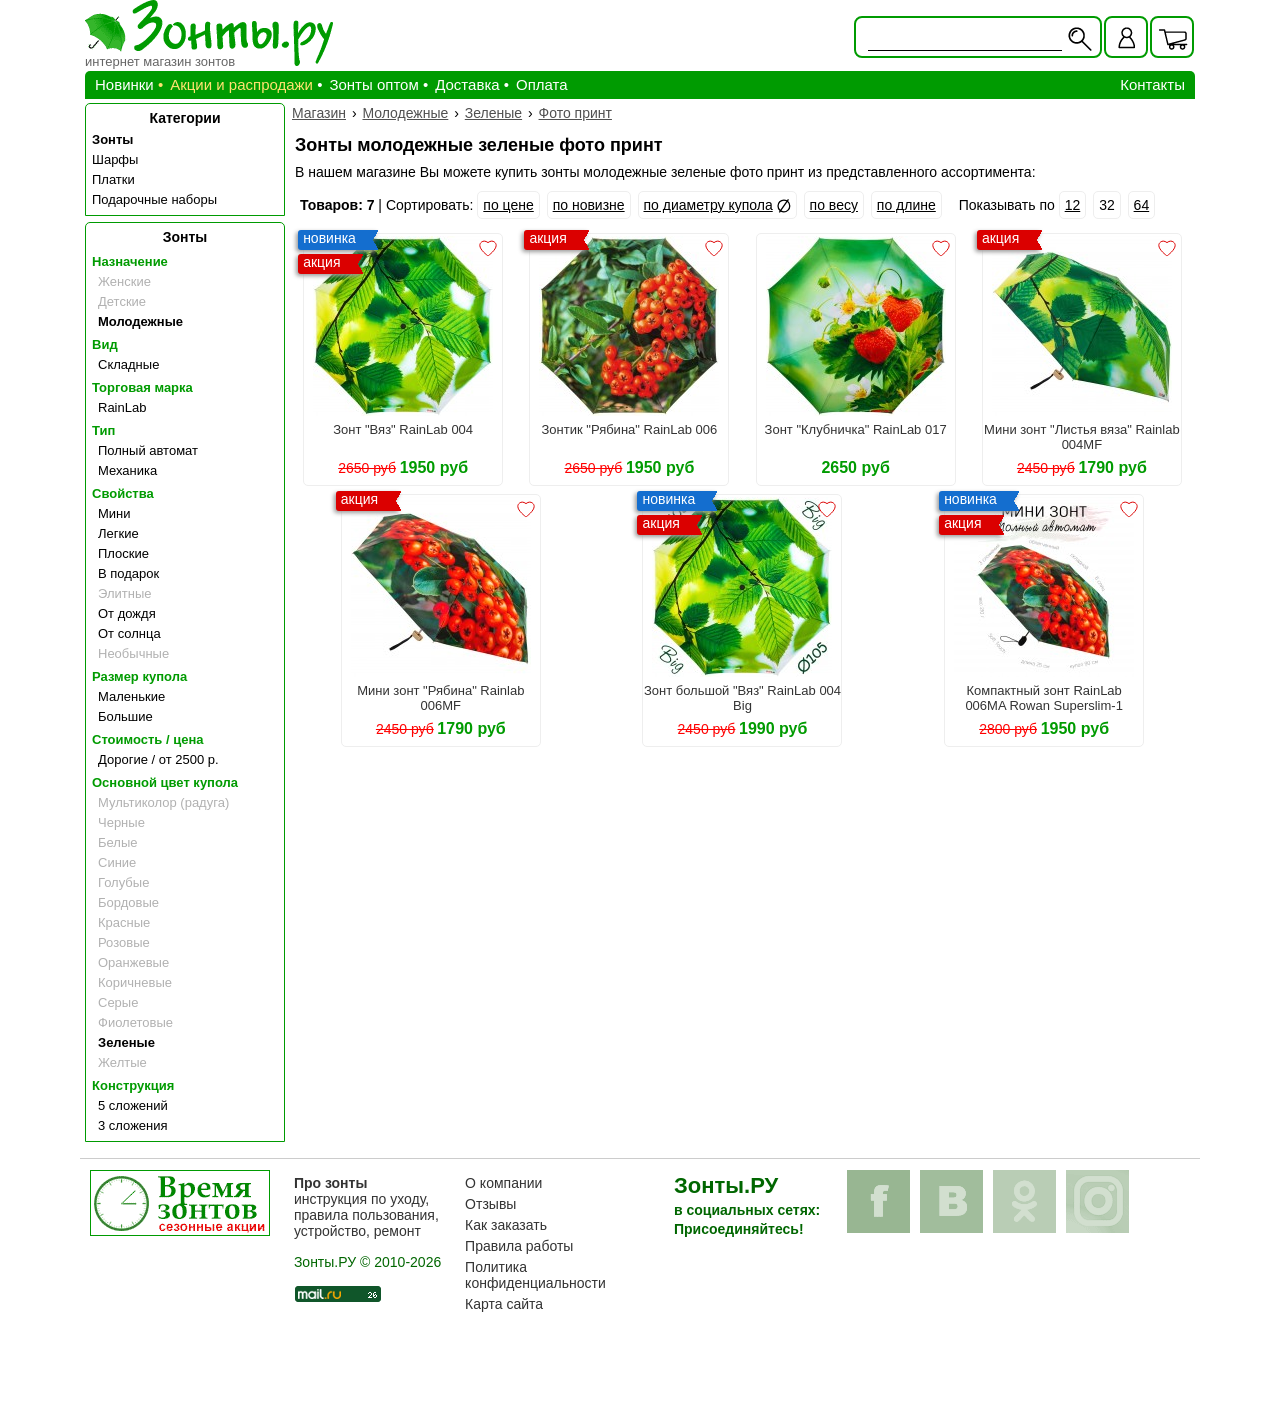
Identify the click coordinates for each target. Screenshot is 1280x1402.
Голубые (123, 882)
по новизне (589, 205)
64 (1142, 205)
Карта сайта (504, 1304)
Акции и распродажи (241, 84)
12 (1073, 205)
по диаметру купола (708, 205)
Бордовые (128, 902)
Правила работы (519, 1246)
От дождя (127, 613)
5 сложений (133, 1105)
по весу (834, 205)
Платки (113, 179)
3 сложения (133, 1125)
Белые (118, 842)
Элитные (124, 593)
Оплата (542, 84)
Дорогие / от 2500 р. (158, 759)
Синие (117, 862)
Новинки (124, 84)
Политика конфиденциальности (535, 1275)
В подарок (128, 573)
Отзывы (490, 1204)
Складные (128, 364)
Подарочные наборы (154, 199)
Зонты (112, 139)
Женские (124, 281)
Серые (118, 1002)
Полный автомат (148, 450)
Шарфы (115, 159)
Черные (121, 822)
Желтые (122, 1062)
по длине (906, 205)
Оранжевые (133, 962)
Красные (124, 922)
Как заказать (506, 1225)
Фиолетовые (135, 1022)
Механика (127, 470)
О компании (503, 1183)
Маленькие (131, 696)
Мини (114, 513)
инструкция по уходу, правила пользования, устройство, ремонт (366, 1207)
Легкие (118, 533)
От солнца (129, 633)
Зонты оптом (373, 84)
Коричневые (135, 982)
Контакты (1152, 84)
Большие (125, 716)
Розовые (124, 942)
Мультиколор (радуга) (163, 802)
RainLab (122, 407)
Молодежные (140, 321)
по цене (508, 205)
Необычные (133, 653)
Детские (122, 301)
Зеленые (126, 1042)
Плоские (123, 553)
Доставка (467, 84)
